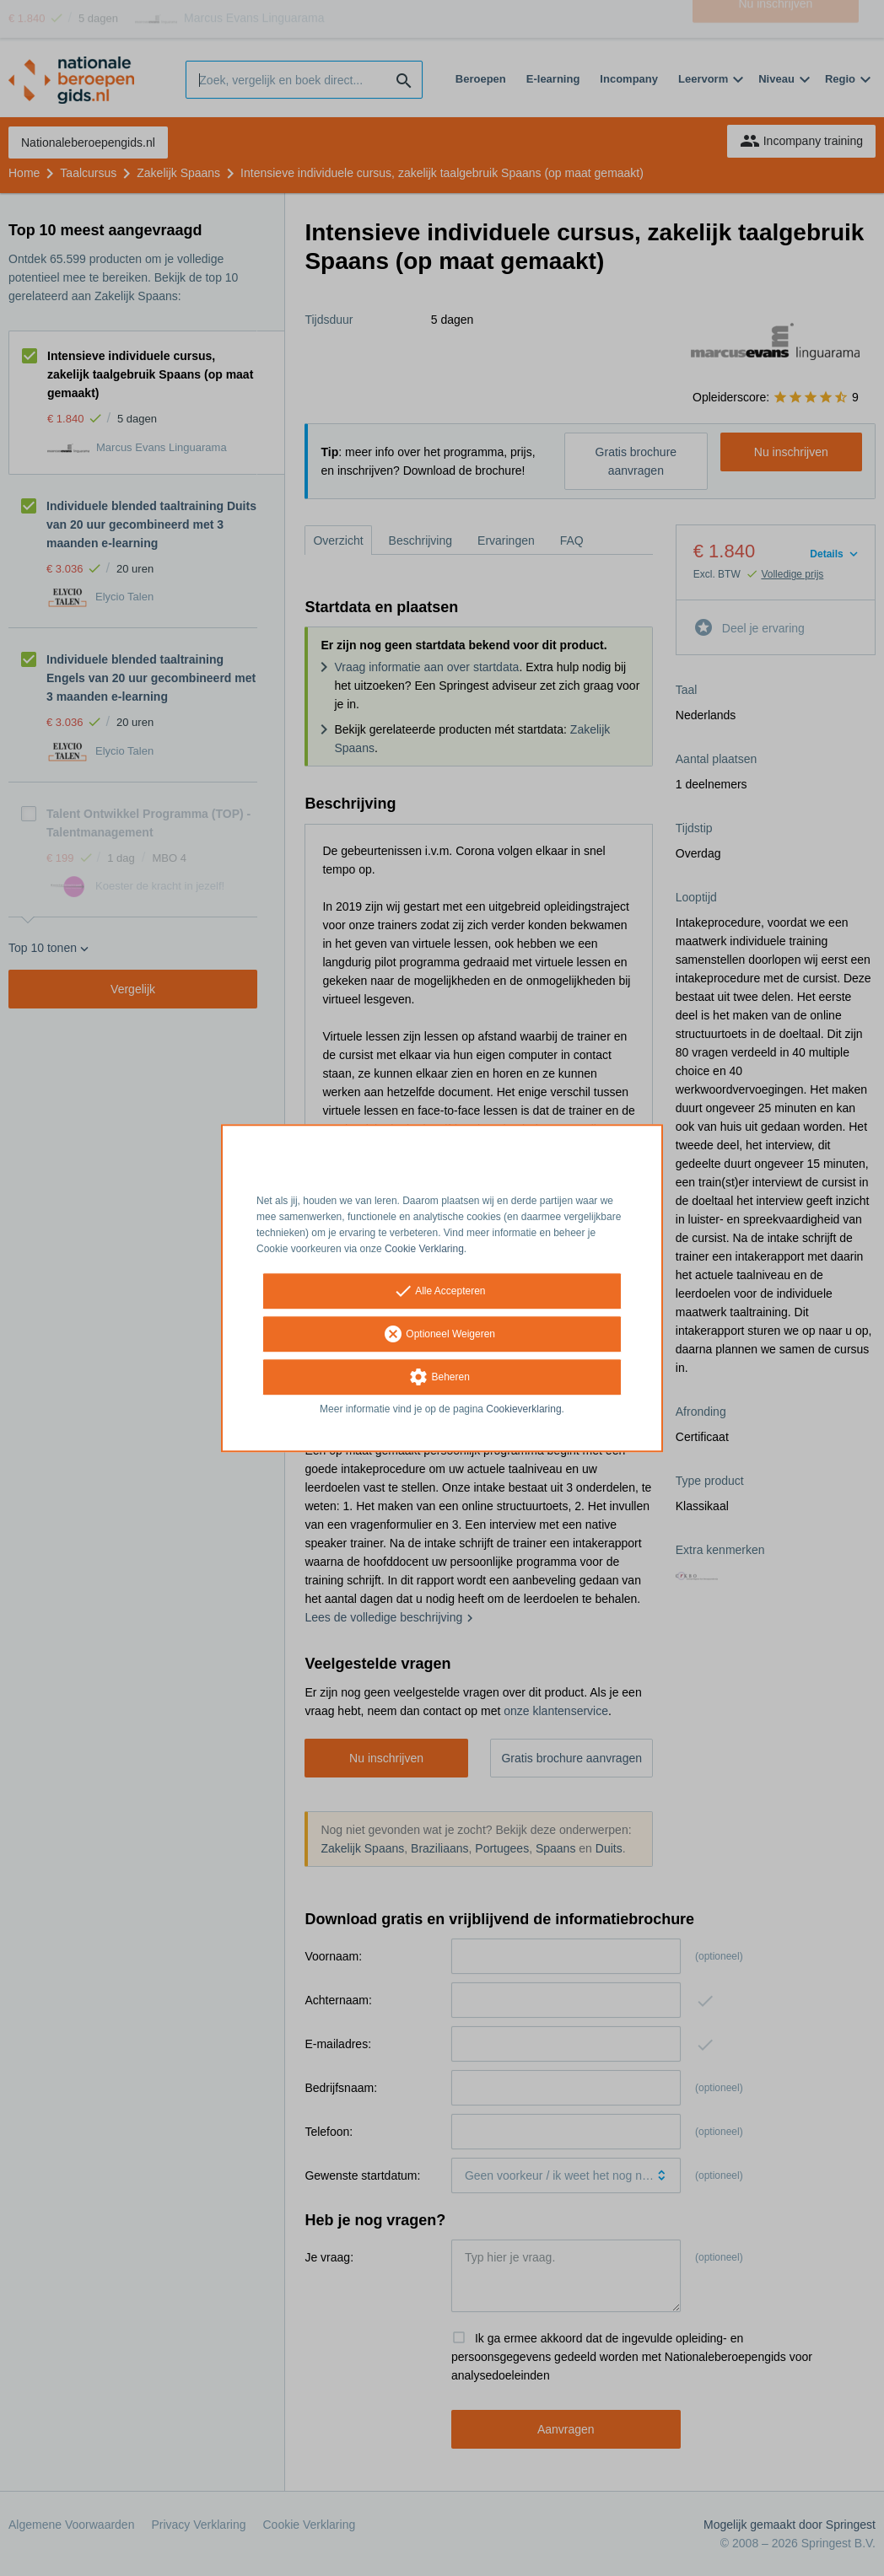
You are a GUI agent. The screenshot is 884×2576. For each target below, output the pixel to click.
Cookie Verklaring (424, 1249)
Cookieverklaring (523, 1410)
